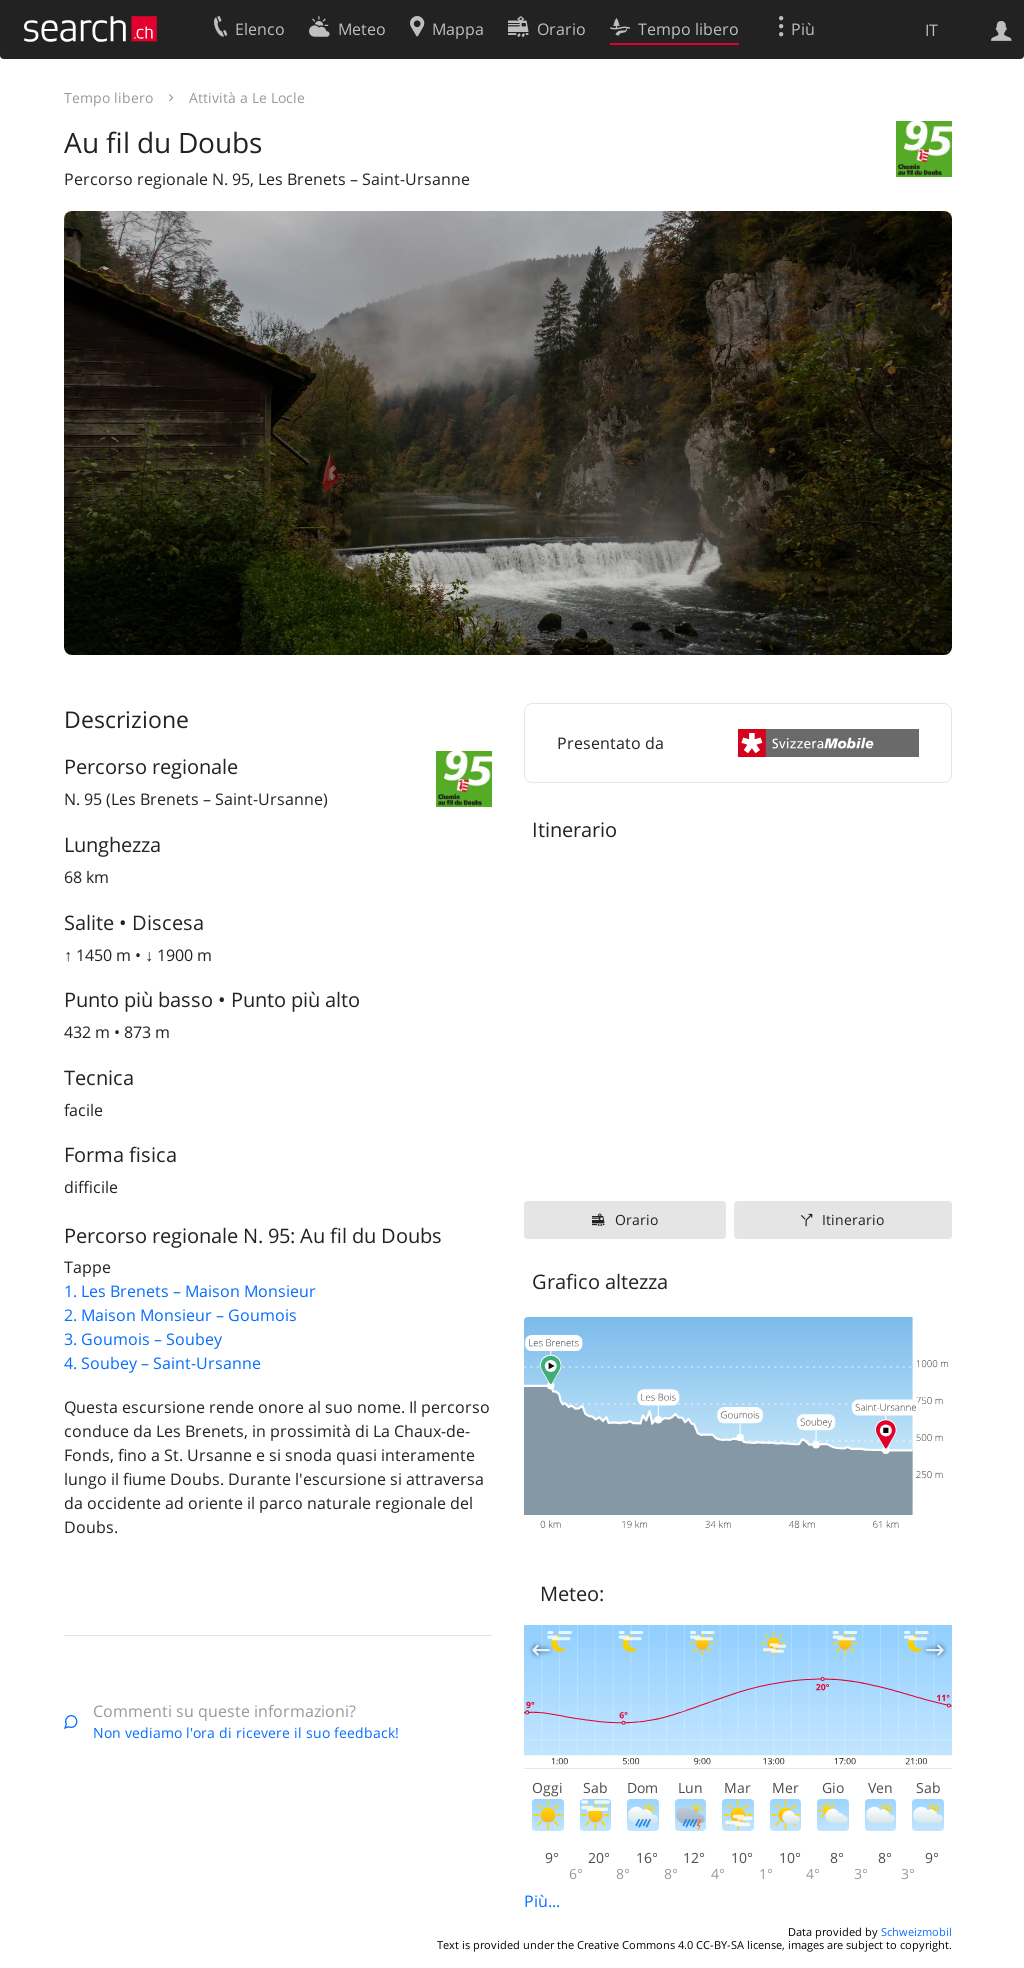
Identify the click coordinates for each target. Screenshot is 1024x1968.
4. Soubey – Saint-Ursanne (162, 1363)
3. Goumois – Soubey (143, 1339)
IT (931, 30)
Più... (542, 1901)
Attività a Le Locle (247, 97)
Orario (636, 1219)
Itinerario (853, 1219)
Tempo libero (108, 97)
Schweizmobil (916, 1931)
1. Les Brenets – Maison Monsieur (190, 1291)
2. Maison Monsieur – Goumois (180, 1315)
